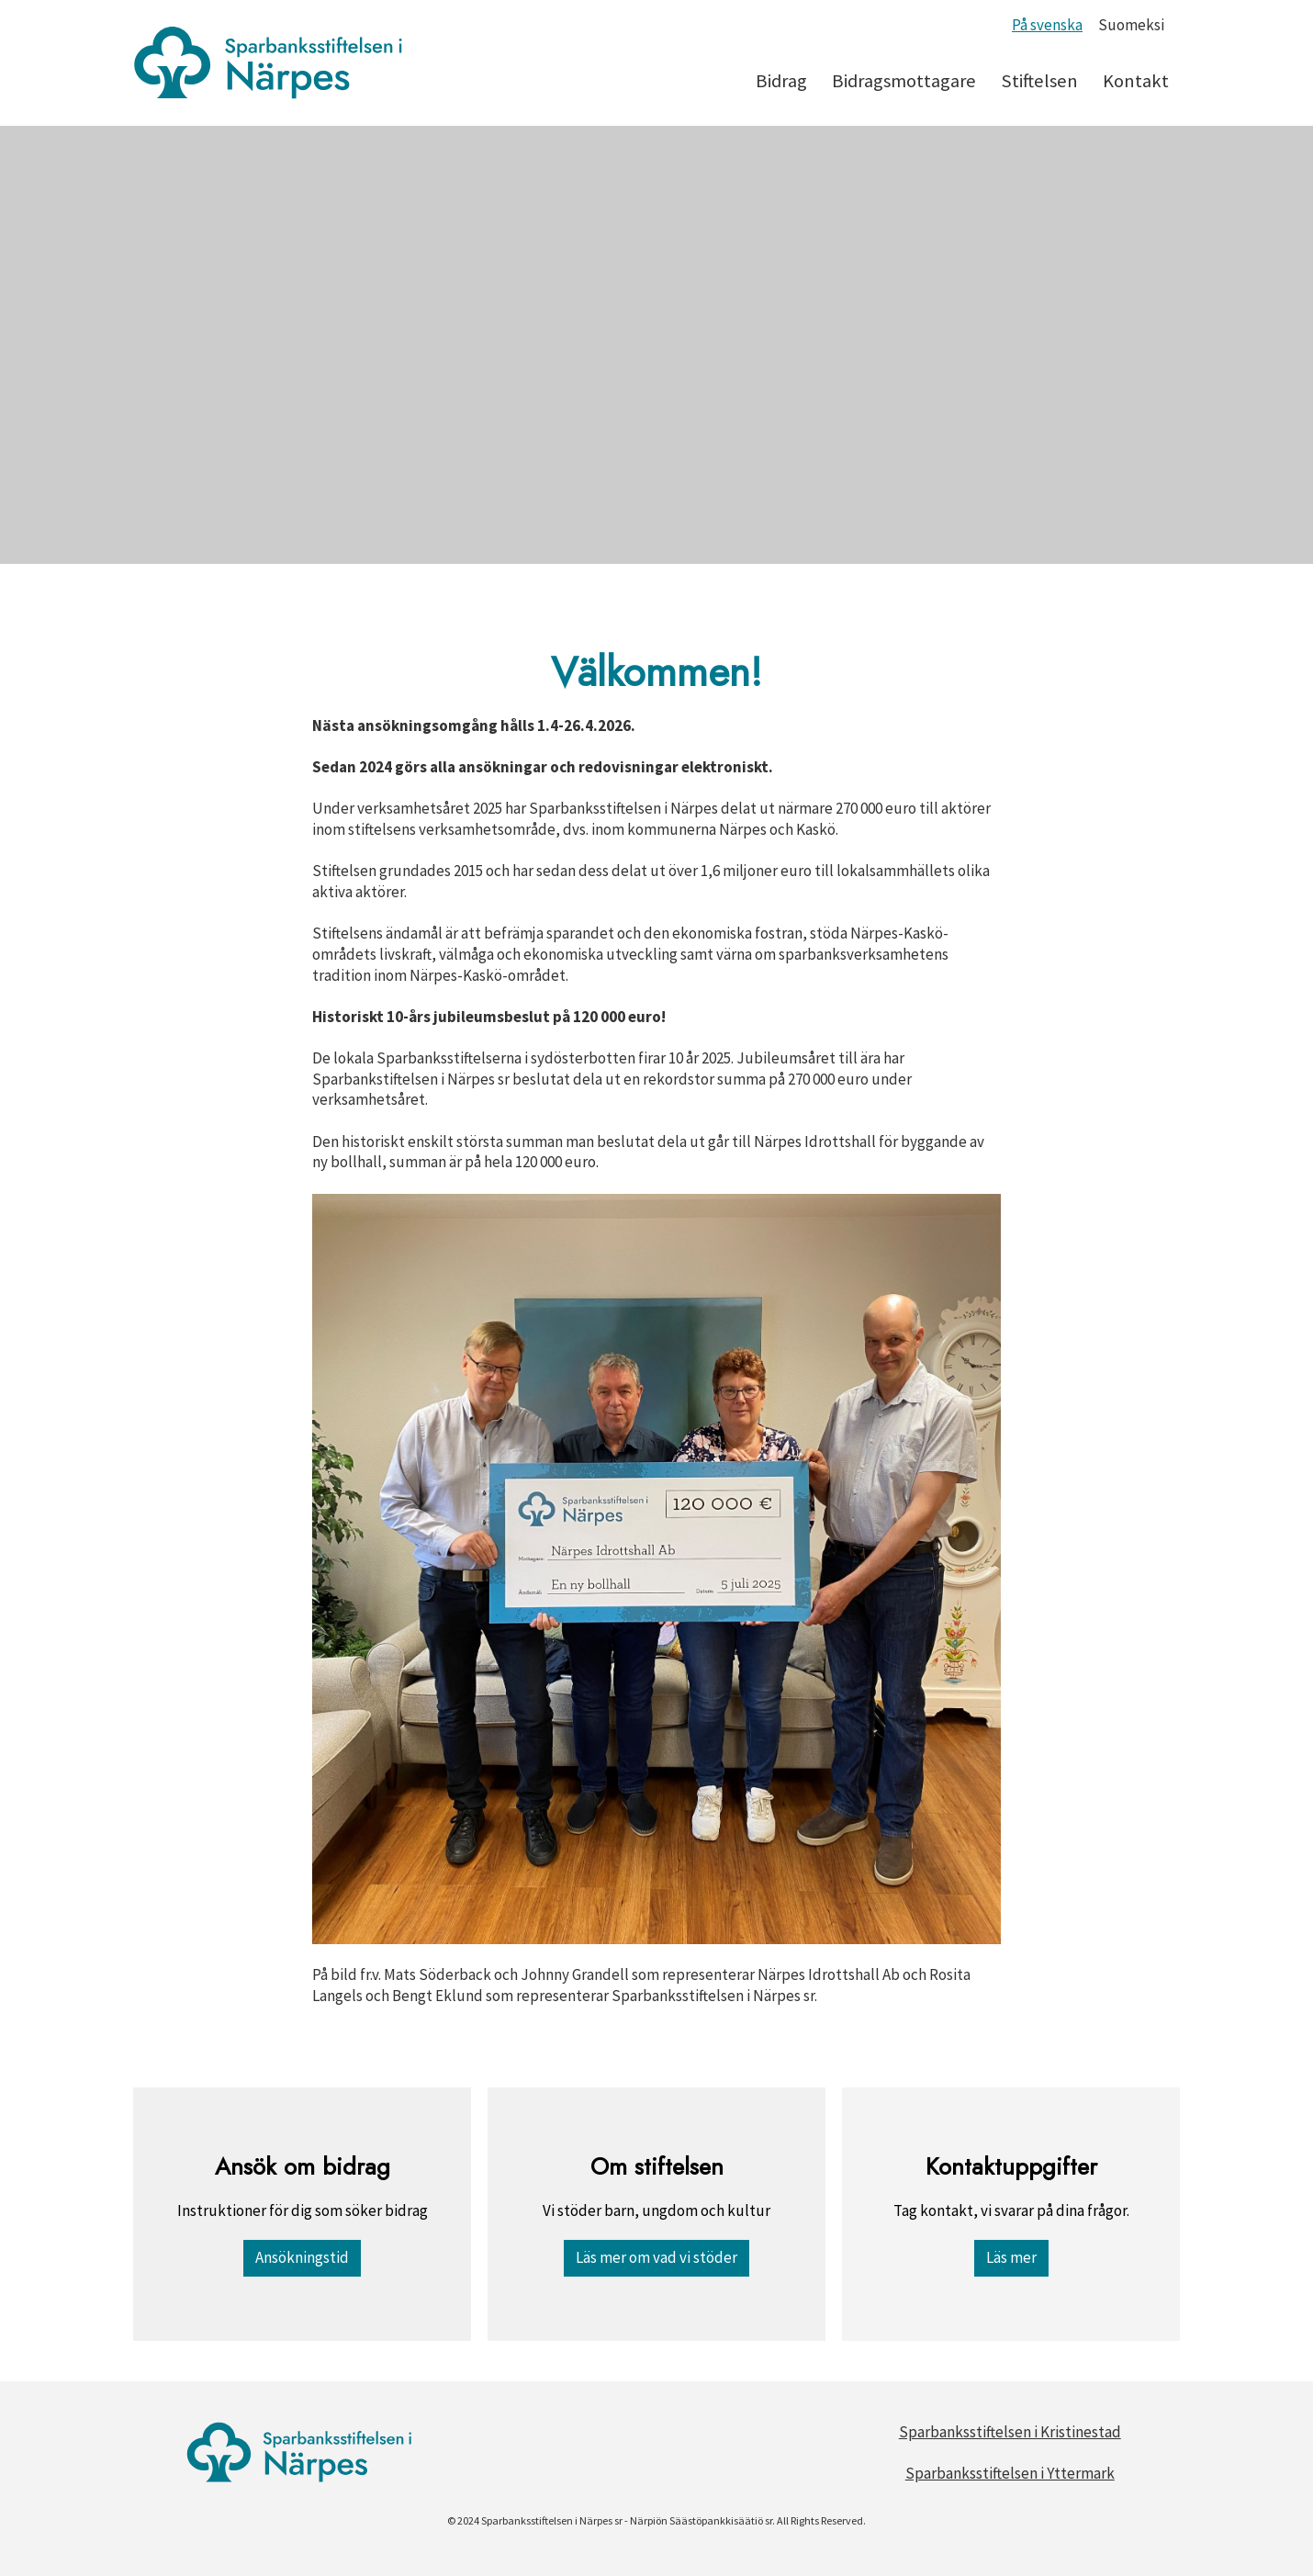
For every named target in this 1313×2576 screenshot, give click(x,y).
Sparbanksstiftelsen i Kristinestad (1010, 2432)
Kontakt (1136, 81)
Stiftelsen (1039, 81)
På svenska (1047, 25)
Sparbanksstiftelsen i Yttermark (1010, 2473)
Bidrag (781, 81)
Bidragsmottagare (904, 81)
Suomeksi (1131, 25)
